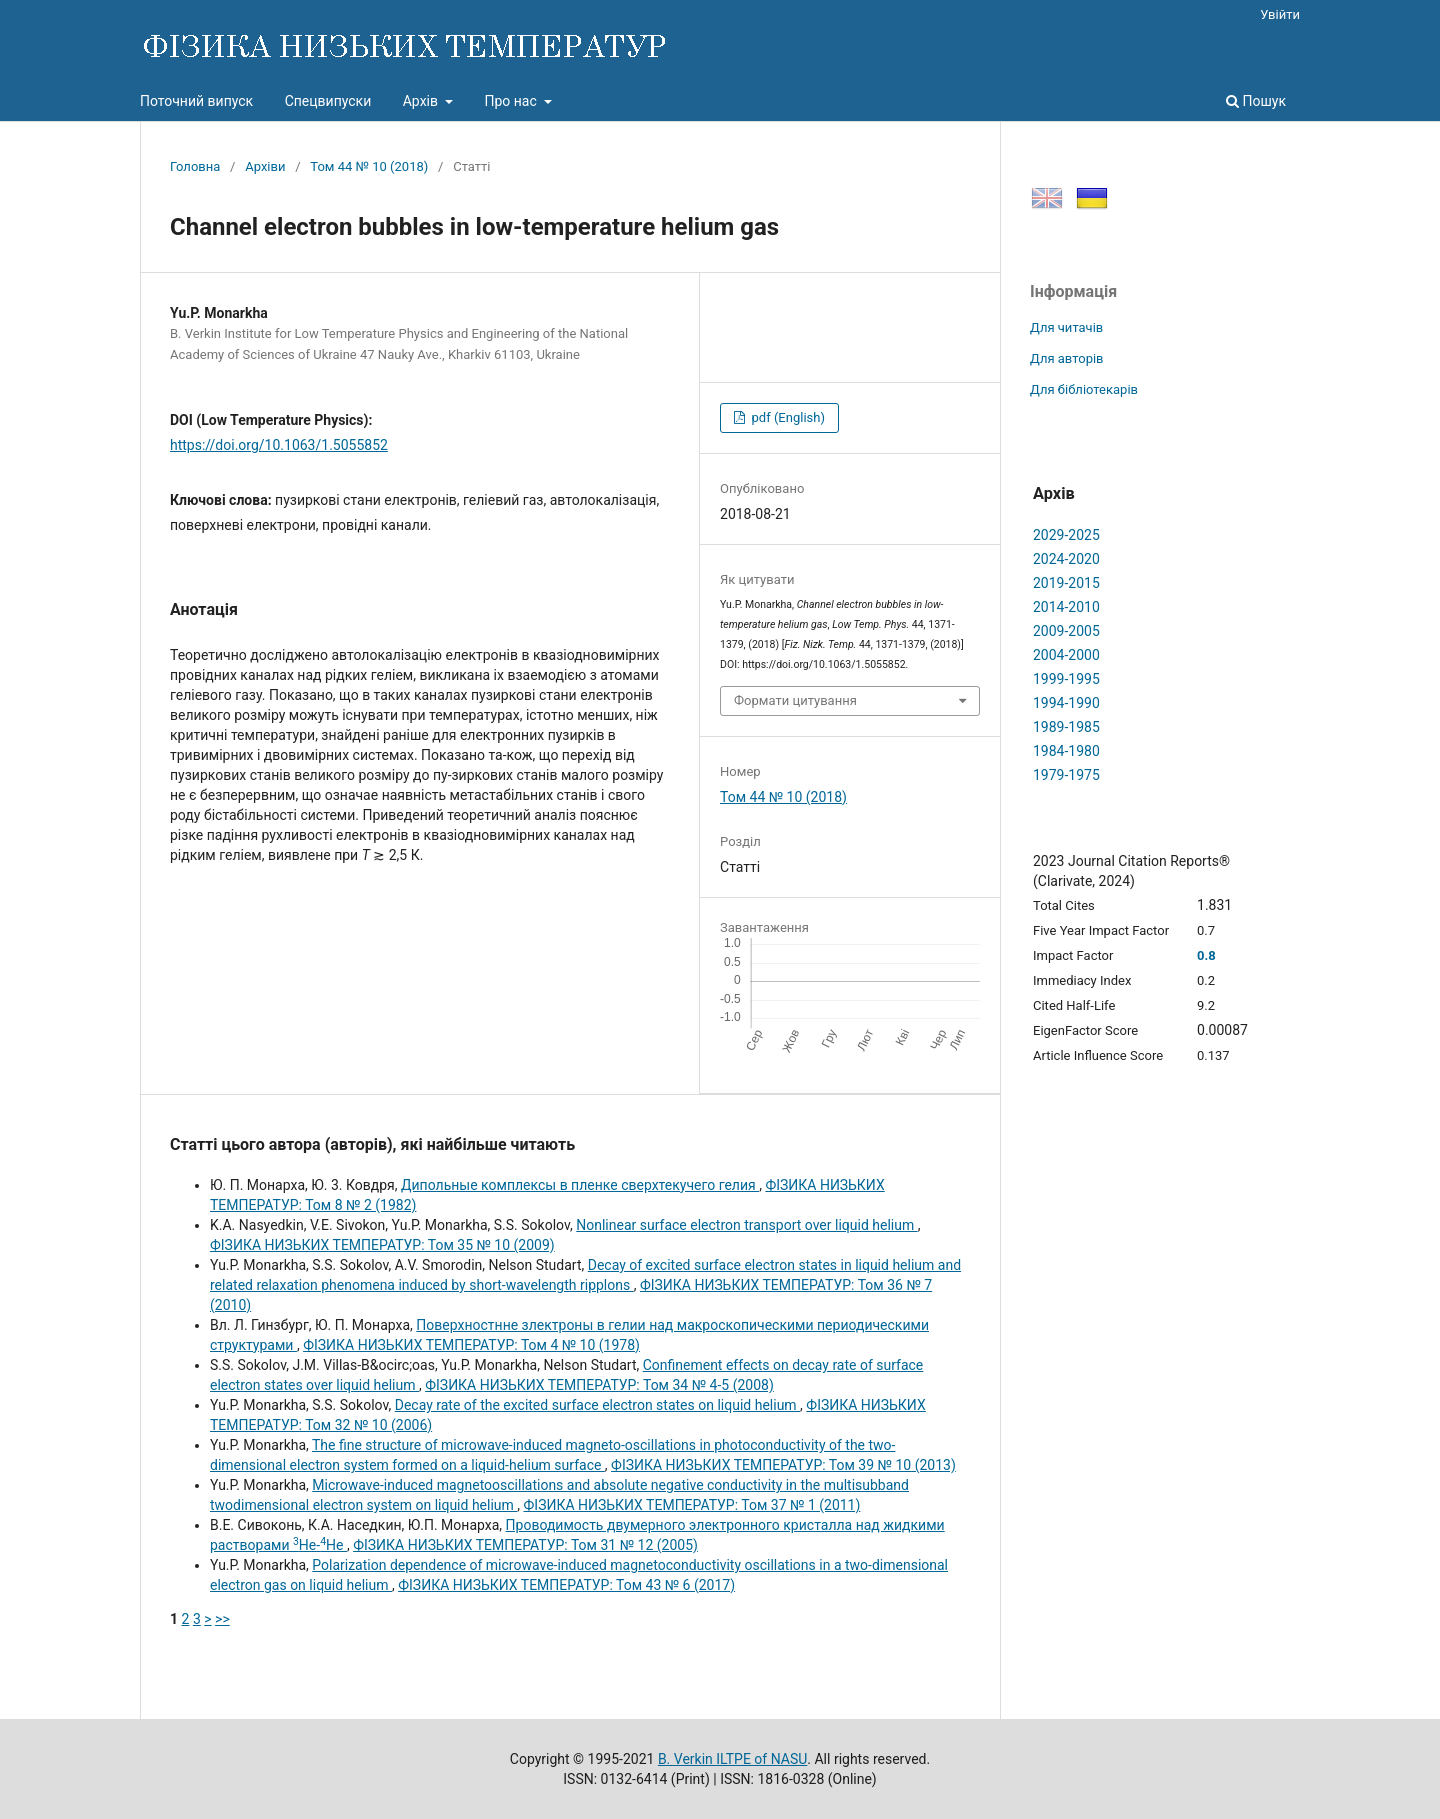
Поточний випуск (196, 101)
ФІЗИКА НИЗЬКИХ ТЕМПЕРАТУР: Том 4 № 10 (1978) (471, 1345)
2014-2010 (1066, 607)
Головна (195, 166)
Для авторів (1067, 358)
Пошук (1256, 101)
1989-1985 (1066, 727)
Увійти (1280, 14)
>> (222, 1619)
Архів (422, 101)
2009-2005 (1066, 631)
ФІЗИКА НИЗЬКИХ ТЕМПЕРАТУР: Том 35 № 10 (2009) (382, 1245)
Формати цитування (795, 700)
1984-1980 (1066, 751)
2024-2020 (1066, 559)
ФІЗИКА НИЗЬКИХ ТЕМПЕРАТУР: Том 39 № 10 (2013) (783, 1465)
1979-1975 (1066, 775)
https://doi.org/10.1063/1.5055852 (279, 445)
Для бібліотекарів (1084, 389)
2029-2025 (1066, 535)
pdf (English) (786, 417)
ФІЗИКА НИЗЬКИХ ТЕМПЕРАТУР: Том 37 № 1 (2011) (692, 1505)
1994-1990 (1066, 703)
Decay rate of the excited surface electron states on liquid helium (597, 1405)
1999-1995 (1066, 679)
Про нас (512, 101)
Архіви (265, 166)
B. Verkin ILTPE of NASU (732, 1759)
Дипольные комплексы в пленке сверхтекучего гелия (580, 1185)
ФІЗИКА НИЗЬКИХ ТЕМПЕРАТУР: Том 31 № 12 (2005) (525, 1545)
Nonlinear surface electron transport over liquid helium (746, 1225)
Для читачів (1066, 327)
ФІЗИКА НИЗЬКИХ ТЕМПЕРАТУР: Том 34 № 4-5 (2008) (599, 1385)
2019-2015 (1066, 583)
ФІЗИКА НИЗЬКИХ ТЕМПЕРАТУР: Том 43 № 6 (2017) (566, 1585)
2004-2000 (1066, 655)
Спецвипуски (328, 101)
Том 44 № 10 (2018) (369, 166)
